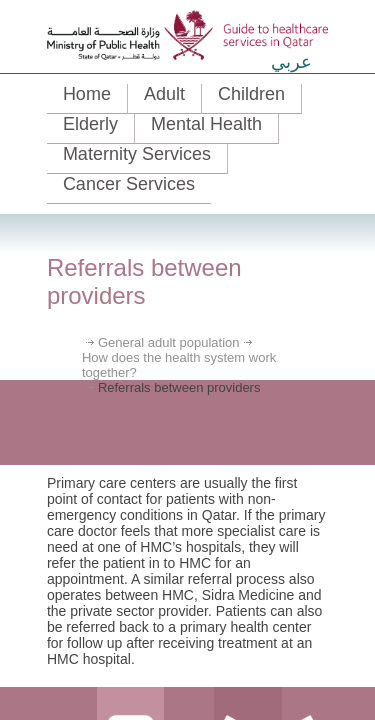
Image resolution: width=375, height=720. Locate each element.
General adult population (169, 342)
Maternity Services (137, 154)
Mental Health (206, 124)
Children (251, 94)
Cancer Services (129, 184)
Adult (164, 94)
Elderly (90, 124)
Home (87, 94)
